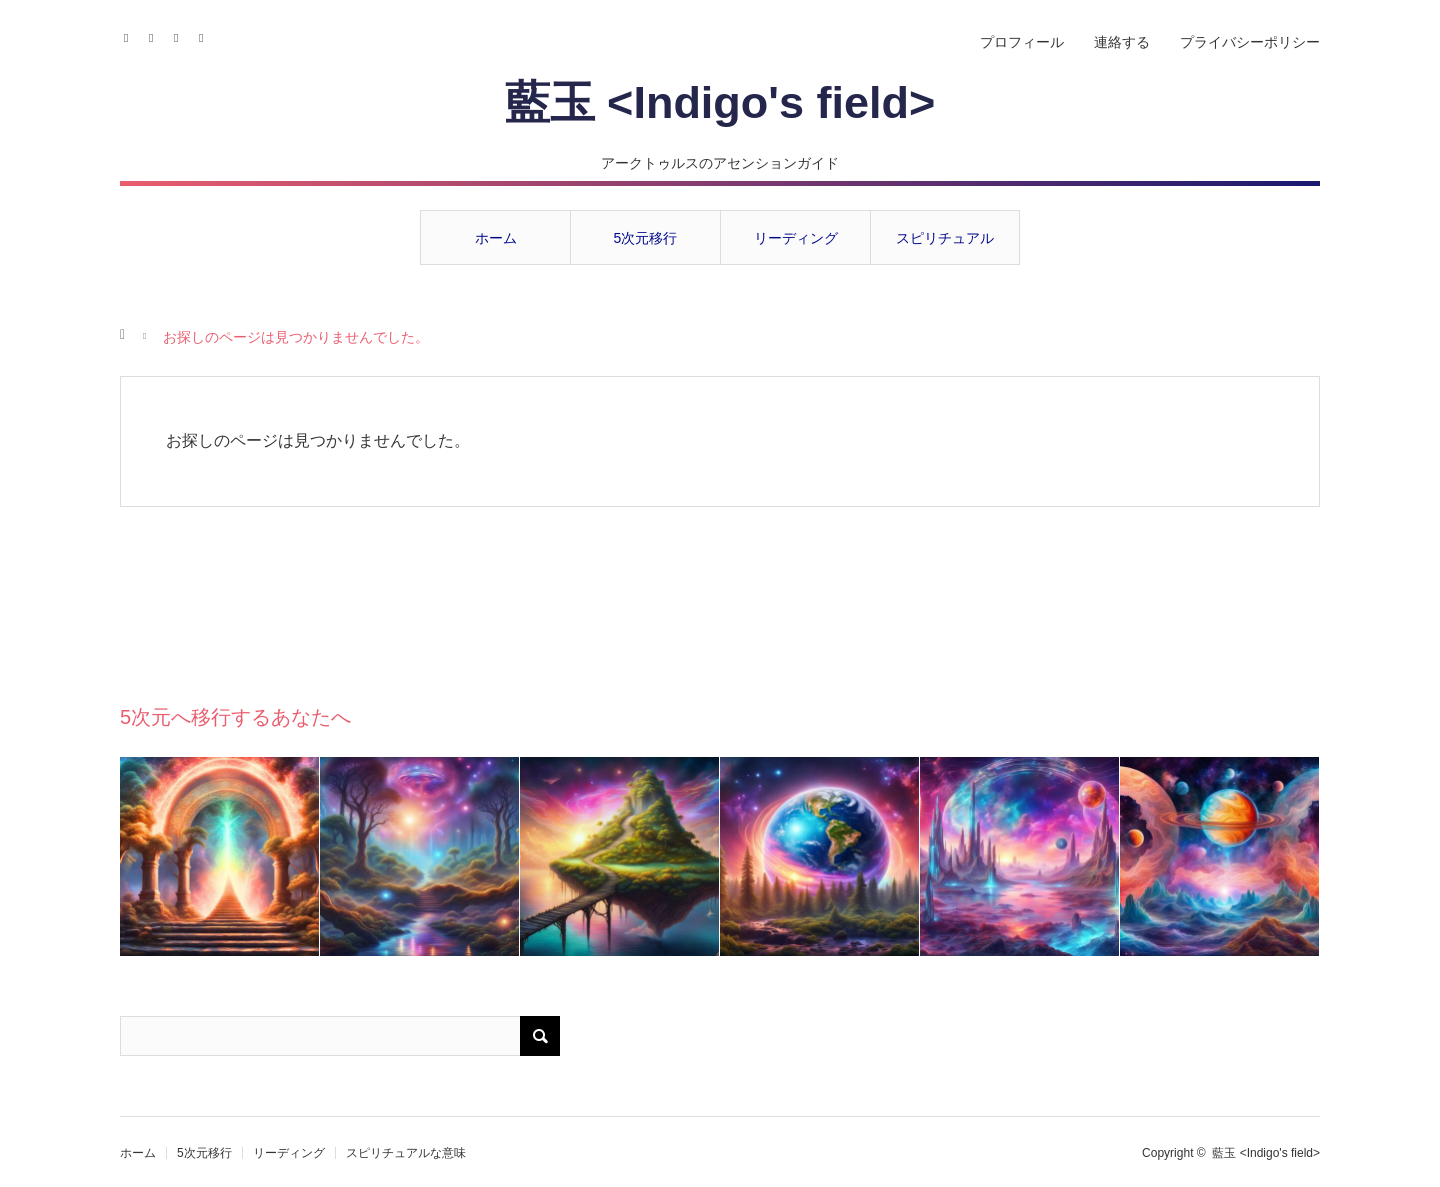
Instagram (157, 35)
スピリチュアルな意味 (945, 247)
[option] (220, 856)
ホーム (496, 238)
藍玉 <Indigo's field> (720, 102)
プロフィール (1022, 42)
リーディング (796, 238)
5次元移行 (646, 238)
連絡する (1122, 42)
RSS (207, 35)
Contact (182, 35)
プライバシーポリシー (1250, 42)
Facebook (132, 35)
